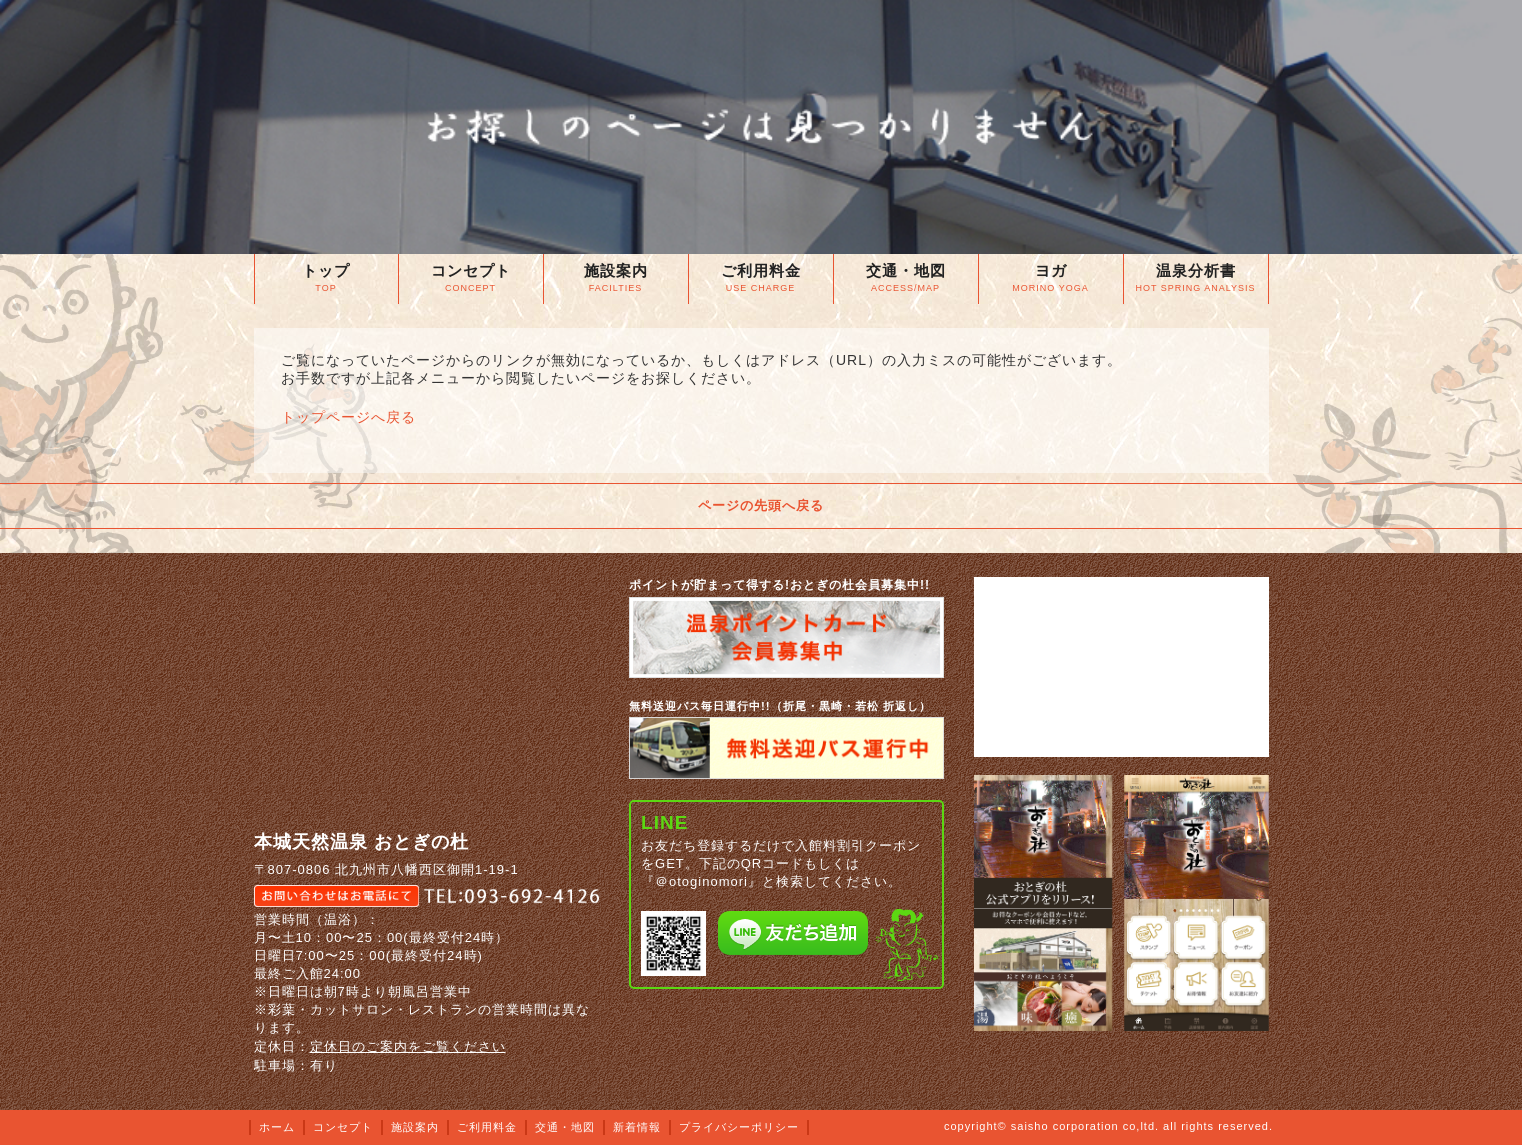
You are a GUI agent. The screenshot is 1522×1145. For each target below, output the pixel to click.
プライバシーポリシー (739, 1127)
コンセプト (343, 1127)
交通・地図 (565, 1127)
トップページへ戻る (348, 417)
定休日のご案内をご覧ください (408, 1046)
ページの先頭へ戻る (761, 505)
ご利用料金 (487, 1127)
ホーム (277, 1127)
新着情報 (637, 1127)
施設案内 (415, 1127)
